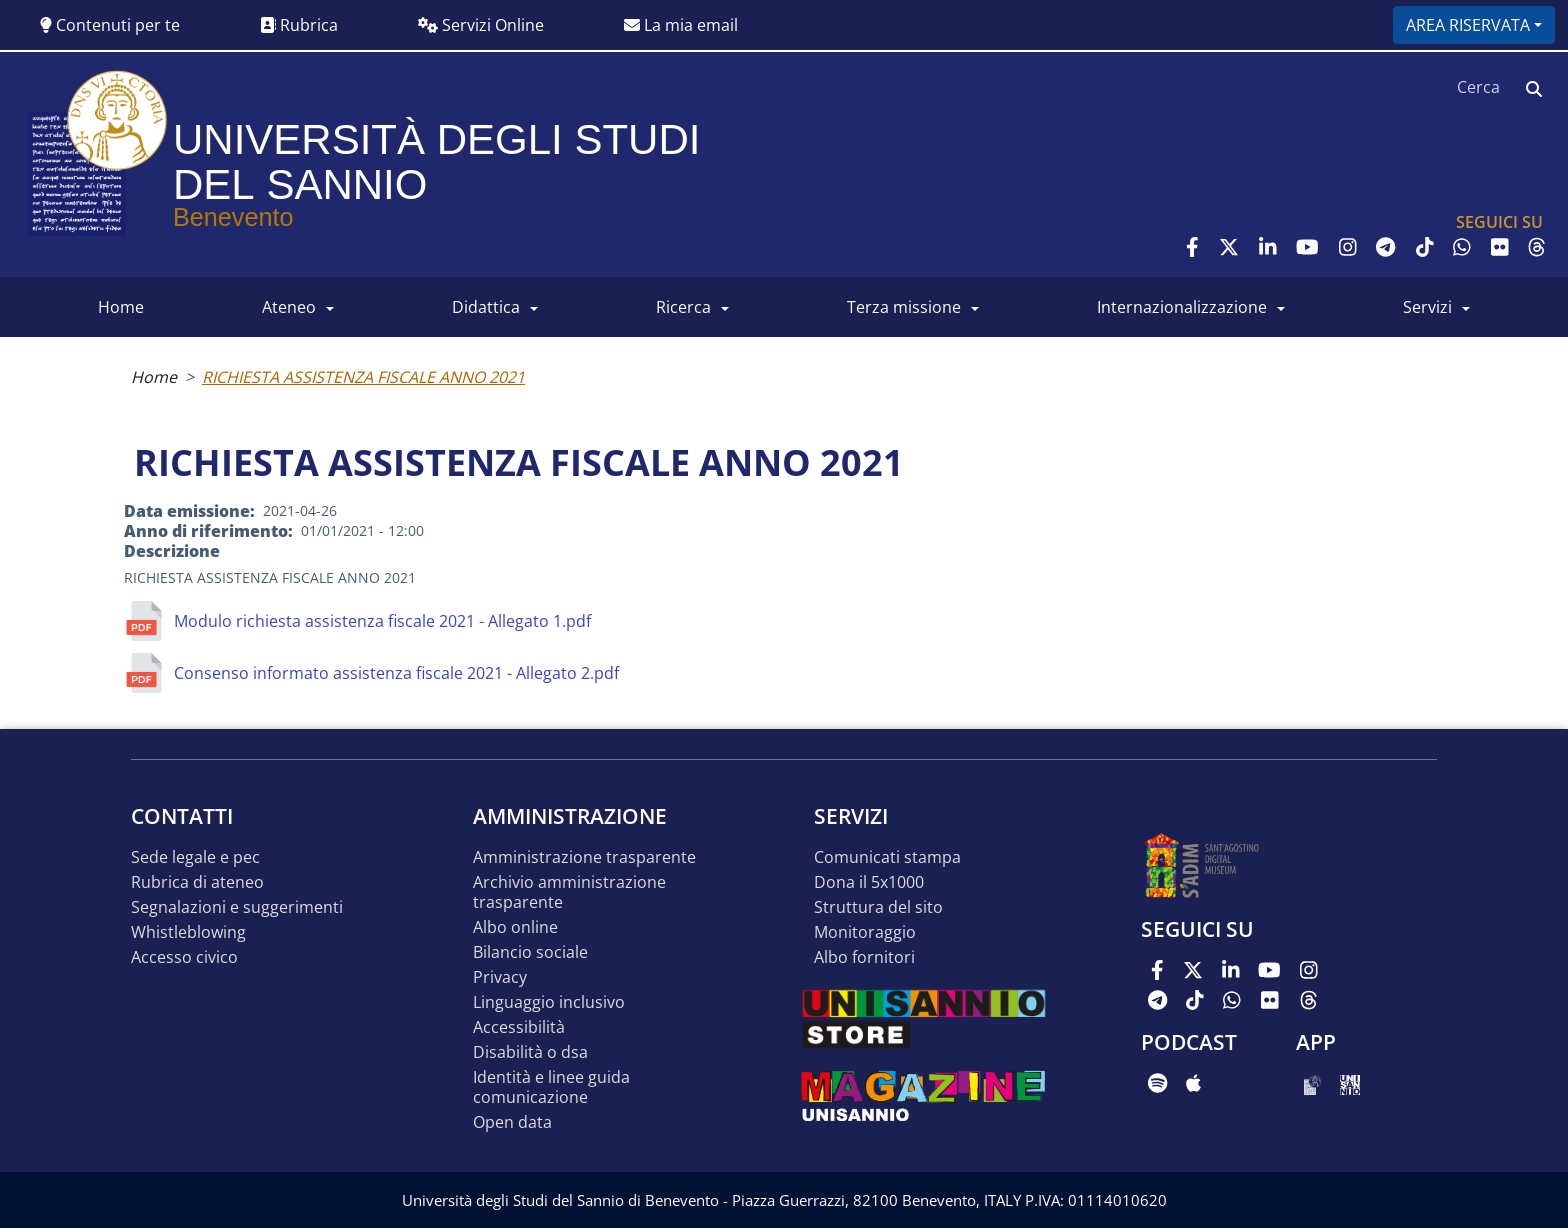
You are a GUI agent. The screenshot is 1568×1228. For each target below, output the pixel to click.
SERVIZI (1427, 307)
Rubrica (299, 25)
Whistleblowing (188, 932)
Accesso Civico (184, 957)
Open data (512, 1122)
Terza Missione (904, 307)
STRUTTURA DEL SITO (878, 907)
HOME (121, 307)
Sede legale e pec (195, 857)
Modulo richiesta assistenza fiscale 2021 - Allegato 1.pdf (382, 621)
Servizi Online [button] (481, 25)
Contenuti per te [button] (110, 25)
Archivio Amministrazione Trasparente (569, 892)
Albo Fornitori (864, 957)
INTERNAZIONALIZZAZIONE (1182, 307)
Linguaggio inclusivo (549, 1002)
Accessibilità (519, 1027)
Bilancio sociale (530, 952)
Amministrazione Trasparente (584, 857)
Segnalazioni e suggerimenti (237, 907)
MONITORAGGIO (865, 932)
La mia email (681, 25)
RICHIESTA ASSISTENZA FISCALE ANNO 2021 (363, 377)
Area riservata (1468, 25)
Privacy (500, 977)
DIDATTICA (486, 307)
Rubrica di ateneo (197, 882)
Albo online (515, 927)
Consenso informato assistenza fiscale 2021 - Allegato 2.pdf (396, 673)
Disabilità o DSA (530, 1052)
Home (154, 377)
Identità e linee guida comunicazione (551, 1087)
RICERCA (683, 307)
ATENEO (289, 307)
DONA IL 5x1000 (869, 882)
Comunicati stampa (887, 857)
